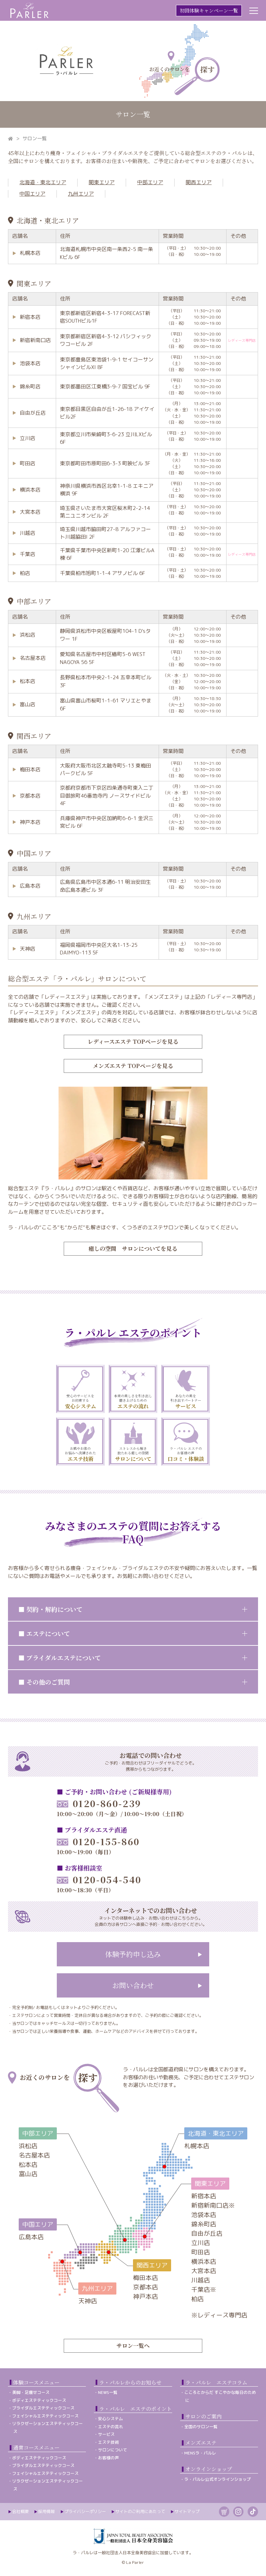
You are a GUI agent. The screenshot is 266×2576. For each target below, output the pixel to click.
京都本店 (30, 795)
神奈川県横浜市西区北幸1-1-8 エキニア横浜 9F (106, 489)
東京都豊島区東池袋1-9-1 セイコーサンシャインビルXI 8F (106, 363)
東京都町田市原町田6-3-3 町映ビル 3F (105, 463)
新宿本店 (30, 317)
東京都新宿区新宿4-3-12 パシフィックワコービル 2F (105, 340)
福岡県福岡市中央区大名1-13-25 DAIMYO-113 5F (99, 949)
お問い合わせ (133, 1985)
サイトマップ (187, 2511)
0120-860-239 (99, 1803)
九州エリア (81, 193)
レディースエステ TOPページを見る (133, 1041)
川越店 (27, 533)
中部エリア (150, 182)
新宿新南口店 (35, 340)
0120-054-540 (99, 1879)
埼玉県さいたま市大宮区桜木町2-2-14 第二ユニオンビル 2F (105, 512)
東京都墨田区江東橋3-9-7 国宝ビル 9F (105, 386)
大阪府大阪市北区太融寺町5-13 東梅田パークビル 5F (105, 769)
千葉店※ (203, 2289)
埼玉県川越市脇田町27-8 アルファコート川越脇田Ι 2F (105, 533)
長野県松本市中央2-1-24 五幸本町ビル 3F (105, 681)
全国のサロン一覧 (201, 2427)
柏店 (25, 573)
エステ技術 (108, 2442)
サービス (106, 2434)
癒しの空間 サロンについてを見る (133, 1249)
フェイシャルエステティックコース (45, 2416)
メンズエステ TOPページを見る (133, 1066)
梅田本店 (30, 769)
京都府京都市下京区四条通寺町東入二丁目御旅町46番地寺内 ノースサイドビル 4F (106, 795)
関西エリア (199, 182)
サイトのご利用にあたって (140, 2511)
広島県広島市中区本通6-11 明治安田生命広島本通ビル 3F (105, 886)
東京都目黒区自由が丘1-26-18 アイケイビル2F (107, 413)
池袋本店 (30, 363)
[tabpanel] (80, 1389)
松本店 (27, 681)
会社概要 (20, 2511)
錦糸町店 (30, 386)
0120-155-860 (98, 1841)
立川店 (27, 438)
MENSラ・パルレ (200, 2453)
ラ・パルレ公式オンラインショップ (217, 2479)
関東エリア (102, 182)
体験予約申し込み (133, 1954)
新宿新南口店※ (213, 2205)
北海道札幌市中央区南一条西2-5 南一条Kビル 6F (106, 253)
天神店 (27, 948)
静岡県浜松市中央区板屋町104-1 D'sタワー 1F (105, 635)
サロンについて (112, 2450)
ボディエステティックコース (39, 2400)
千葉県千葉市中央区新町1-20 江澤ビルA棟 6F (107, 554)
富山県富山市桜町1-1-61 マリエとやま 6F (105, 704)
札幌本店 (30, 253)
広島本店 (30, 885)
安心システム (110, 2419)
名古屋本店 (33, 658)
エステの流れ (110, 2427)
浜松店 (27, 634)
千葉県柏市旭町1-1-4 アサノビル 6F (102, 573)
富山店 (27, 704)
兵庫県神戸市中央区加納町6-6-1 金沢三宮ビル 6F (106, 822)
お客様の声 (108, 2458)
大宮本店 (30, 511)
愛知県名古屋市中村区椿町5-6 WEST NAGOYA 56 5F (102, 658)
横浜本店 (30, 489)
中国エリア (32, 193)
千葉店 (27, 554)
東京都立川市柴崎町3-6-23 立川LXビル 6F (106, 438)
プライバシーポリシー (85, 2511)
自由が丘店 (33, 412)
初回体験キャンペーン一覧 (209, 10)
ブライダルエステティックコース (43, 2408)
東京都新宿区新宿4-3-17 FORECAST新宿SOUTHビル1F (105, 317)
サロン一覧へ (133, 2346)
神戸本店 (30, 822)
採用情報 (46, 2511)
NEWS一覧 (107, 2392)
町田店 (27, 463)
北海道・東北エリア (42, 182)
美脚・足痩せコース (31, 2392)
